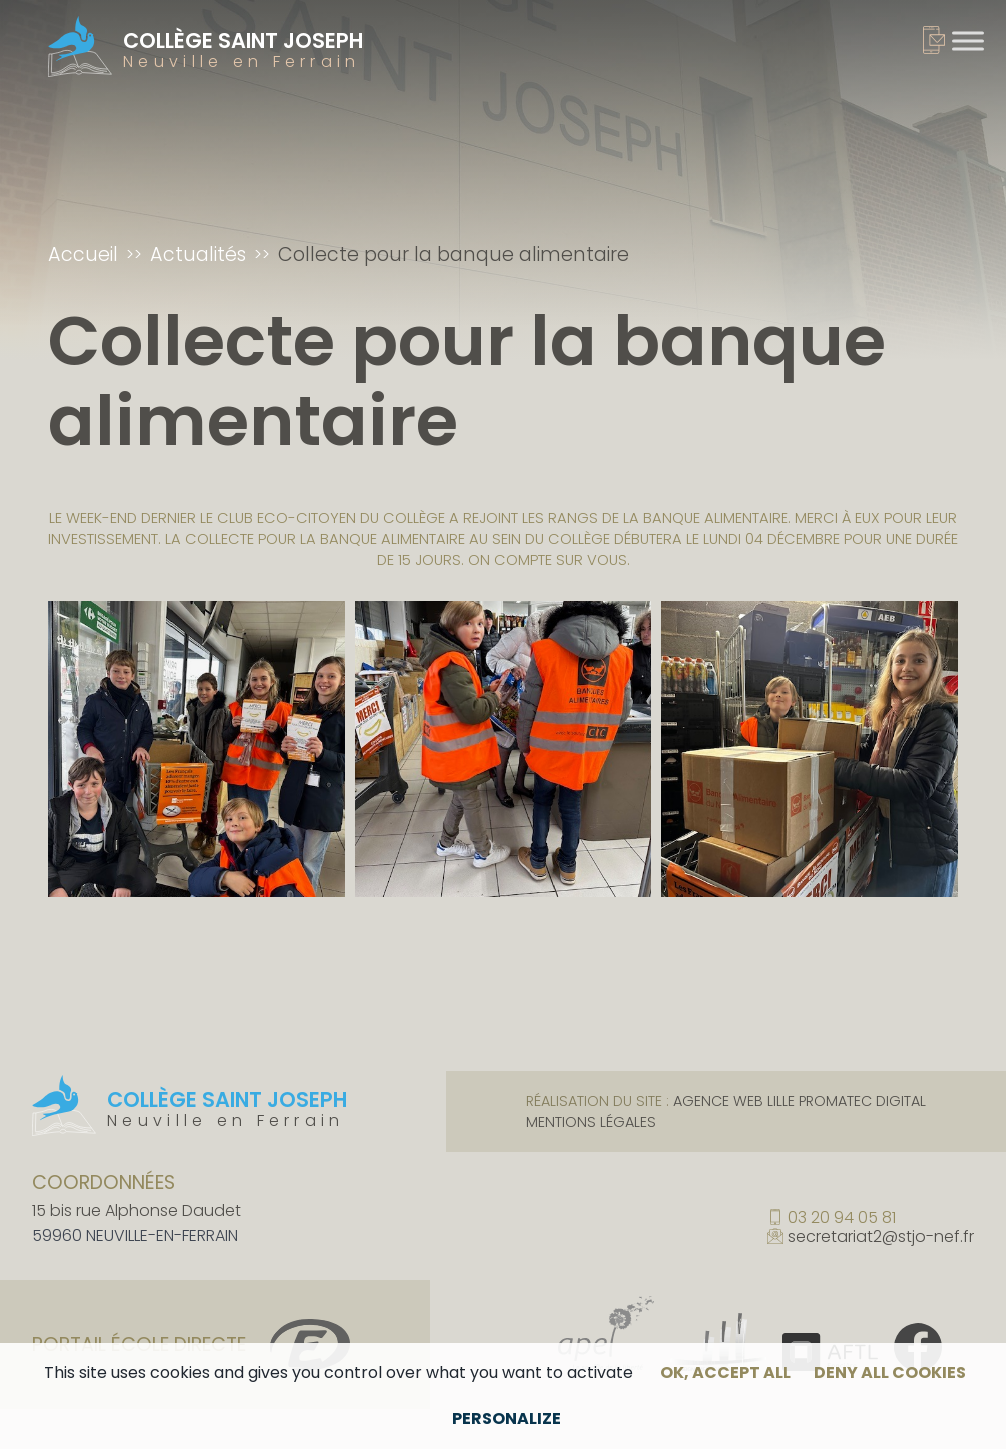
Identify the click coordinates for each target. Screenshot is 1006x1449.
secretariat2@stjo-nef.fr (881, 1237)
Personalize (506, 1418)
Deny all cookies (890, 1372)
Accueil (83, 254)
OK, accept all (725, 1372)
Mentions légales (591, 1122)
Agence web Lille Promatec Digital (799, 1101)
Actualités (198, 254)
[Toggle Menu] (968, 40)
